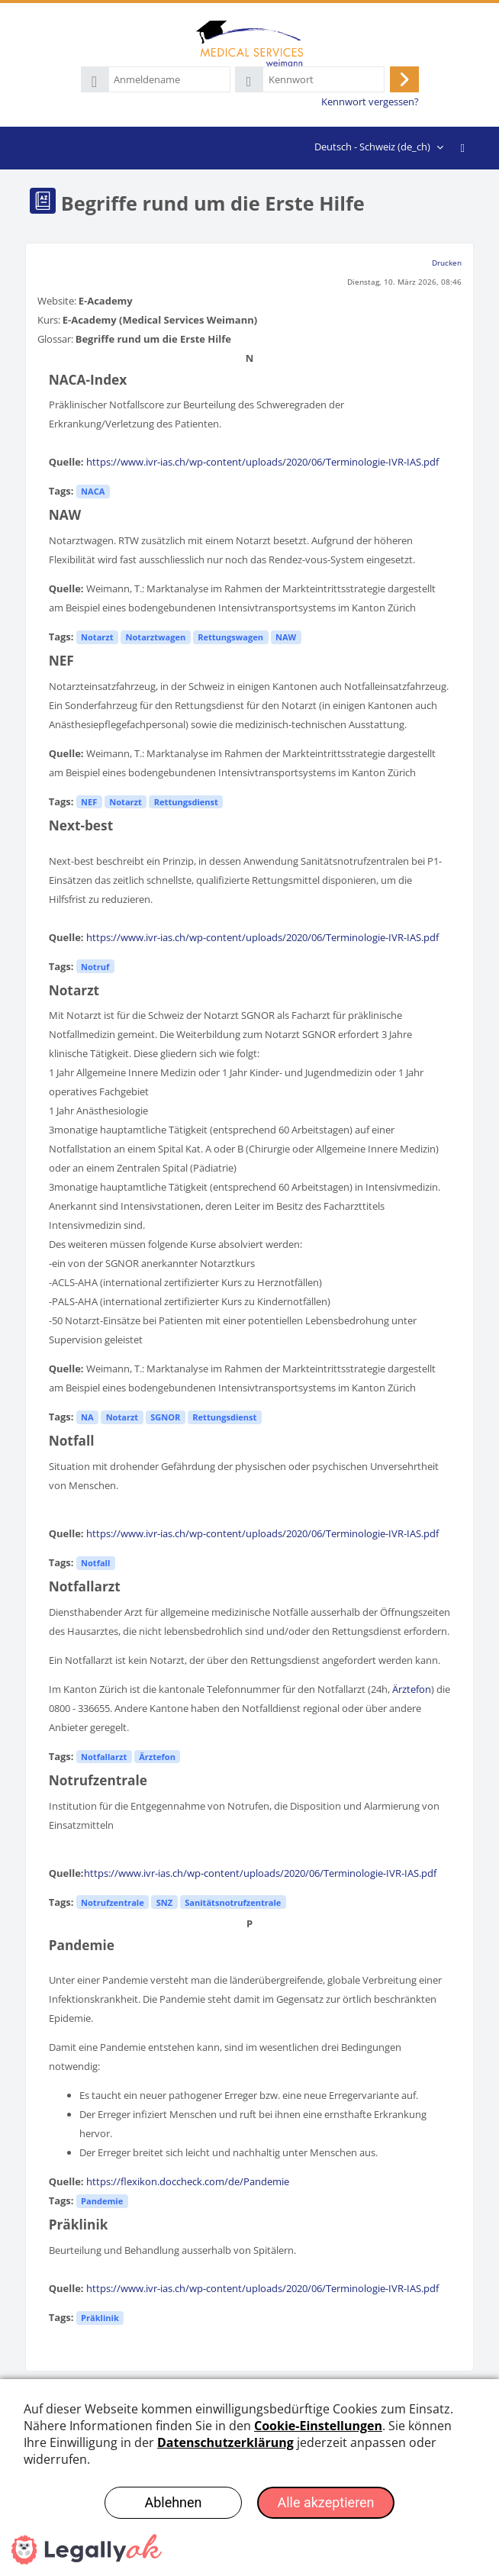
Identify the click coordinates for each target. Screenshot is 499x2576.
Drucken (447, 263)
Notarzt (97, 637)
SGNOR (165, 1417)
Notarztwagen (156, 637)
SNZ (164, 1902)
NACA (93, 491)
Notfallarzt (104, 1756)
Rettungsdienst (186, 802)
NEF (89, 802)
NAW (285, 637)
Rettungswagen (230, 637)
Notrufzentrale (112, 1902)
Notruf (95, 966)
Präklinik (100, 2317)
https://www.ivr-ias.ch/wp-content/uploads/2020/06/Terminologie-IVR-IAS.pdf (262, 462)
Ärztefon (411, 1689)
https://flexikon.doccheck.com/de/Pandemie (187, 2181)
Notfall (95, 1562)
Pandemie (102, 2201)
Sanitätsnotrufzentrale (233, 1902)
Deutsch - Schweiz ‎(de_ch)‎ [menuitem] (372, 146)
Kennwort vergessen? (370, 101)
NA (87, 1417)
